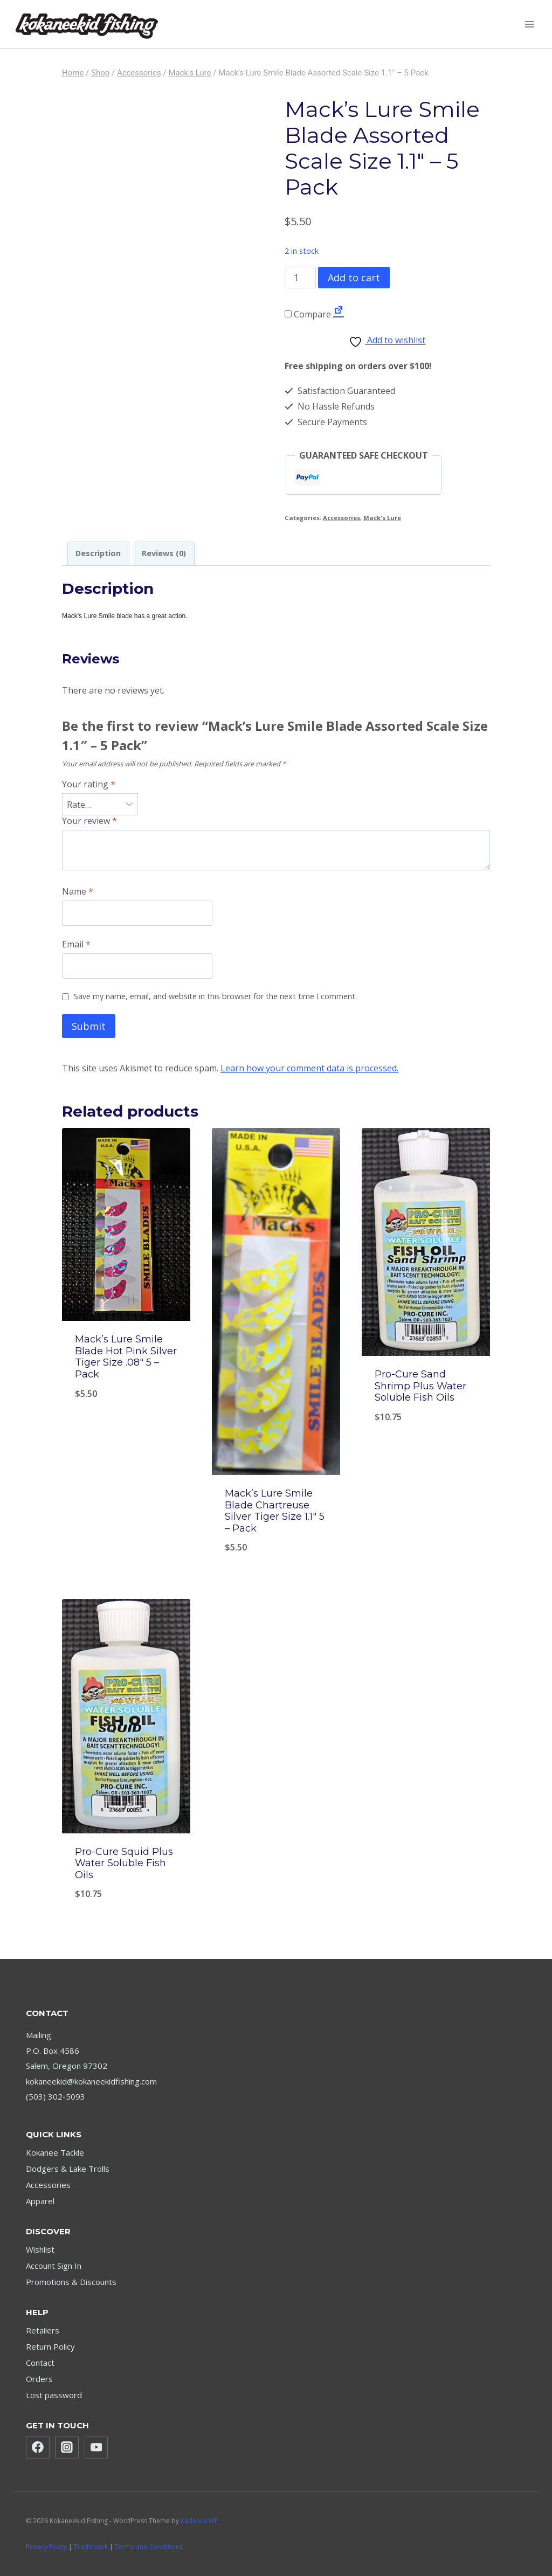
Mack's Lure (382, 518)
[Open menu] (529, 24)
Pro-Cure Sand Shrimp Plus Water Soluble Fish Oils (420, 1385)
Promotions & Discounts (71, 2281)
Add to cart (354, 277)
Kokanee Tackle (55, 2152)
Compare (308, 314)
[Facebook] (38, 2448)
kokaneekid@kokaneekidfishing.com (91, 2081)
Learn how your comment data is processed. (309, 1068)
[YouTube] (96, 2448)
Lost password (54, 2395)
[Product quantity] (300, 277)
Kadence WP (199, 2520)
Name (77, 891)
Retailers (42, 2330)
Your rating (88, 784)
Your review (89, 821)
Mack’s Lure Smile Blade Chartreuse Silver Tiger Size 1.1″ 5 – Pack (275, 1510)
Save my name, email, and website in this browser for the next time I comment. (215, 996)
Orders (39, 2378)
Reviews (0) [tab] (164, 553)
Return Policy (50, 2346)
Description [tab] (98, 553)
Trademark (91, 2546)
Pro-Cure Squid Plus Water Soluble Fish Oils (124, 1863)
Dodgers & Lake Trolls (67, 2168)
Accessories (341, 518)
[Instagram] (67, 2448)
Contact (40, 2362)
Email (76, 944)
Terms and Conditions (149, 2546)
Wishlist (40, 2249)
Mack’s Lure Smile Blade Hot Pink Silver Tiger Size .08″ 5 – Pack (126, 1356)
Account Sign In (53, 2265)
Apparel (40, 2201)
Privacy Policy (46, 2546)
